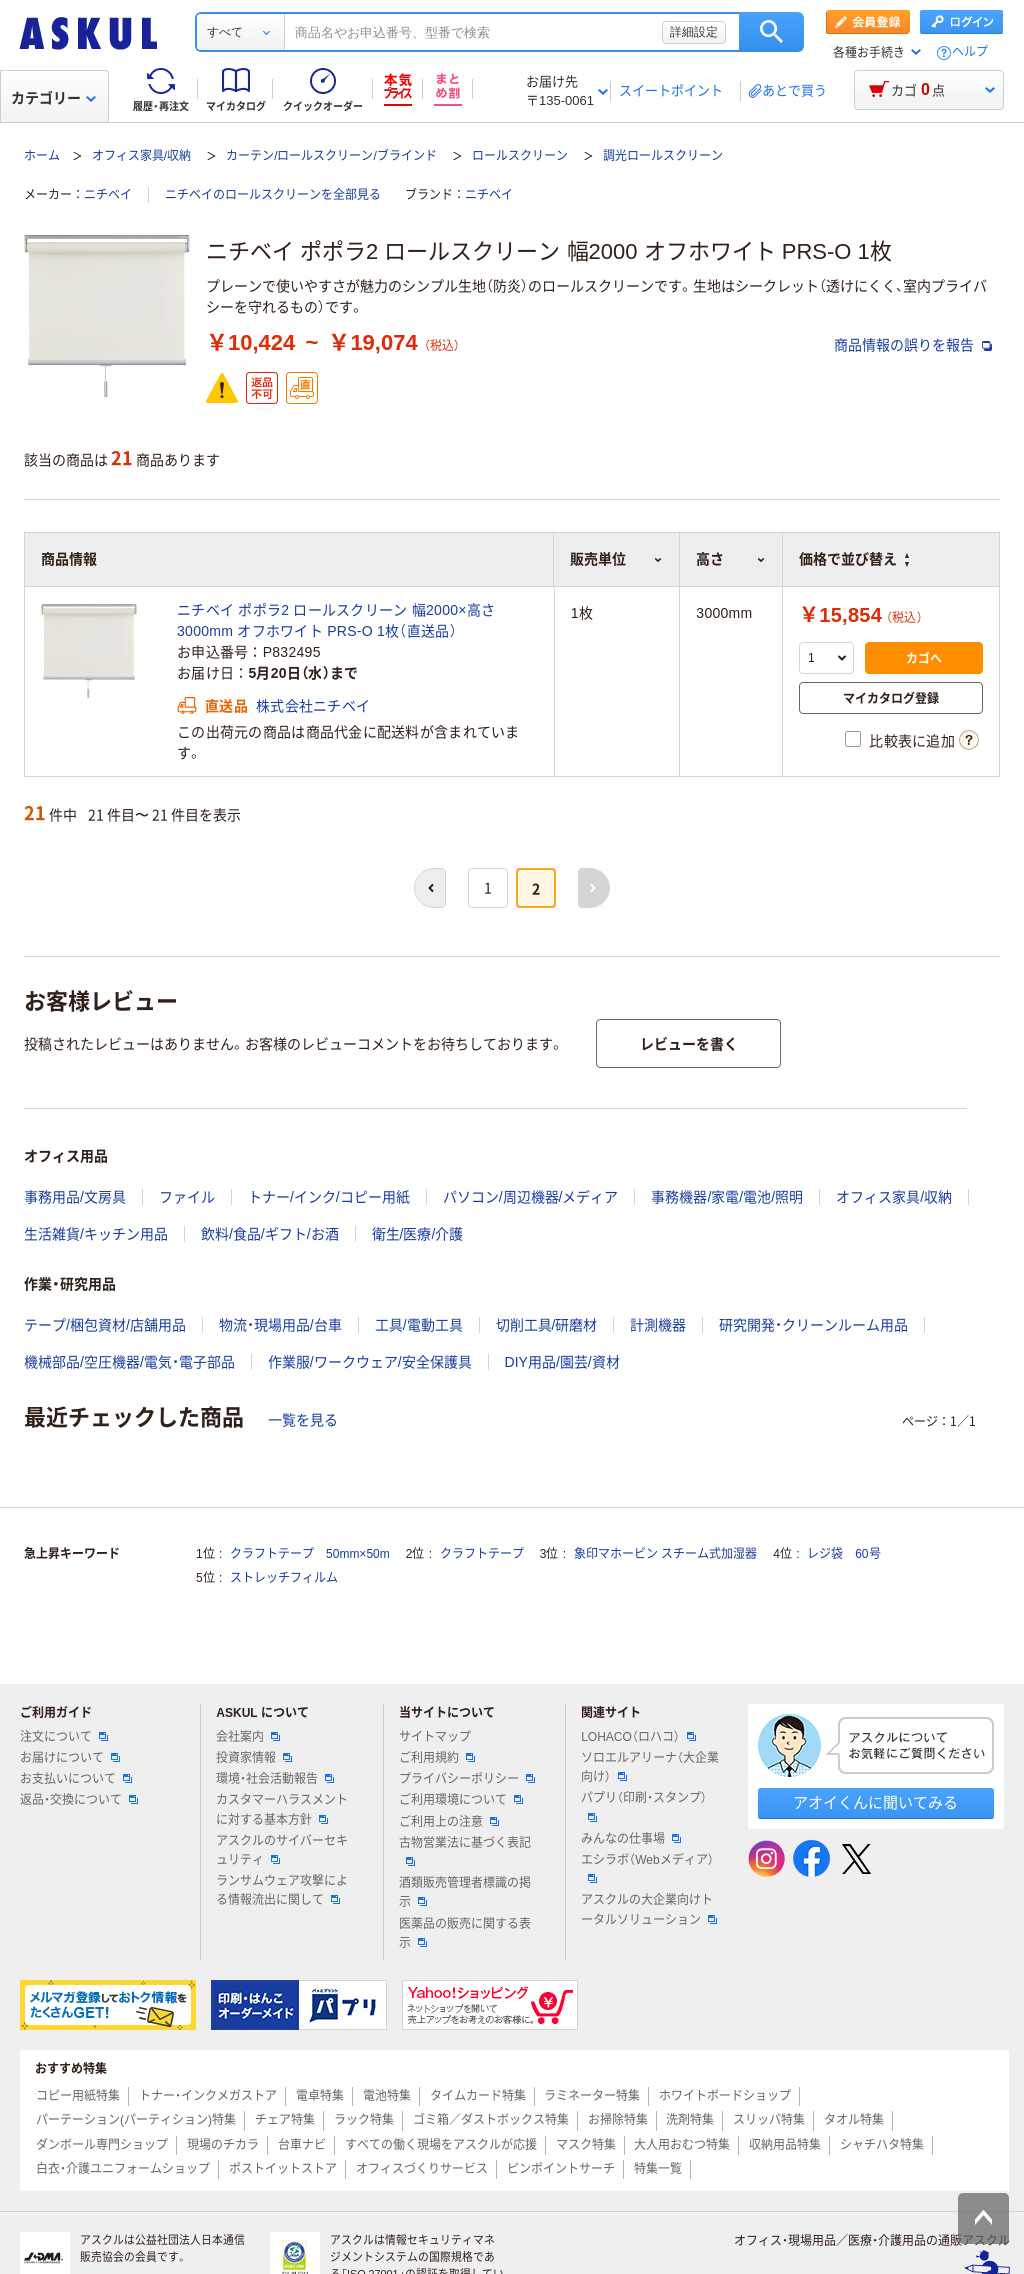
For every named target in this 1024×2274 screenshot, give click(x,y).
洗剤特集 (690, 2120)
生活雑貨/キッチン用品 (96, 1234)
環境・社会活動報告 (275, 1779)
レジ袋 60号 (843, 1554)
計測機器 (658, 1325)
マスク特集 (586, 2145)
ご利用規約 (437, 1758)
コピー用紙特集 (78, 2096)
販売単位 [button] (616, 559)
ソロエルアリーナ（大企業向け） (650, 1767)
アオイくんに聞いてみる (875, 1802)
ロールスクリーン (520, 156)
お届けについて (70, 1758)
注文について (64, 1737)
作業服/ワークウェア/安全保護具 (370, 1362)
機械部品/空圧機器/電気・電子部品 (129, 1362)
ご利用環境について (461, 1800)
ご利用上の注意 (449, 1822)
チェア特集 (285, 2120)
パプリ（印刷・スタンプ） (644, 1806)
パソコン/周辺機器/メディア (531, 1197)
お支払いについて (76, 1779)
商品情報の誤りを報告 (913, 345)
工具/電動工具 (419, 1325)
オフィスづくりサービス (422, 2169)
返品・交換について (79, 1800)
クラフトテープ (482, 1554)
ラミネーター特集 (592, 2096)
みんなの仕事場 (631, 1839)
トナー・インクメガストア (208, 2096)
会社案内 (248, 1737)
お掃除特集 (618, 2120)
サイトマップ (435, 1737)
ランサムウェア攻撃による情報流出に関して (282, 1890)
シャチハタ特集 (882, 2145)
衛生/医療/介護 (418, 1234)
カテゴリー (53, 98)
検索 (771, 32)
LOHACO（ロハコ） (638, 1737)
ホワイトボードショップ (725, 2096)
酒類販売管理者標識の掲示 (465, 1892)
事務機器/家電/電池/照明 (727, 1197)
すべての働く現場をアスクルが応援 (441, 2145)
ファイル (187, 1197)
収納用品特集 (785, 2145)
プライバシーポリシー (467, 1779)
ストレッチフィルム (284, 1578)
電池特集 (387, 2096)
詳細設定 (694, 32)
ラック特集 (364, 2120)
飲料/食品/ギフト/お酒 (270, 1234)
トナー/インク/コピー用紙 (329, 1197)
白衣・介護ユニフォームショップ (123, 2169)
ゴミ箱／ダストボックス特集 (491, 2120)
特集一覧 (658, 2169)
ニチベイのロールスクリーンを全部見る (273, 195)
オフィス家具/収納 (141, 156)
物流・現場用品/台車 (280, 1325)
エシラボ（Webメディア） (647, 1868)
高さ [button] (731, 559)
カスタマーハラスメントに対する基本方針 (282, 1809)
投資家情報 (254, 1758)
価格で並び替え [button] (854, 559)
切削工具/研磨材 (547, 1325)
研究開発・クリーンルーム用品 (813, 1325)
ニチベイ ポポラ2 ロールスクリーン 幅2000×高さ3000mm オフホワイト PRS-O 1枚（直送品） (336, 620)
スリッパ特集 (769, 2120)
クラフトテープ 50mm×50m (310, 1554)
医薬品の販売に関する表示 (465, 1933)
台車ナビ (302, 2145)
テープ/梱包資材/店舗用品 (105, 1325)
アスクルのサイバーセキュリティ (282, 1850)
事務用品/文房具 (75, 1197)
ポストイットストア (283, 2169)
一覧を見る (303, 1420)
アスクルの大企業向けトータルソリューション (649, 1909)
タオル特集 (854, 2120)
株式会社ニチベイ (313, 706)
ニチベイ (108, 195)
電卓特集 (320, 2096)
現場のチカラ (223, 2145)
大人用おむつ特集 (682, 2145)
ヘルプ (970, 52)
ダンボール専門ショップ (102, 2145)
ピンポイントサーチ (561, 2169)
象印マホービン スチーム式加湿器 (665, 1554)
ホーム (42, 156)
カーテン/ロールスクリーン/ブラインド (331, 156)
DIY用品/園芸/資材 (562, 1362)
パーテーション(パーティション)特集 (136, 2120)
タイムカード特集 (478, 2096)
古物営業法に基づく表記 (465, 1851)
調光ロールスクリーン (663, 156)
